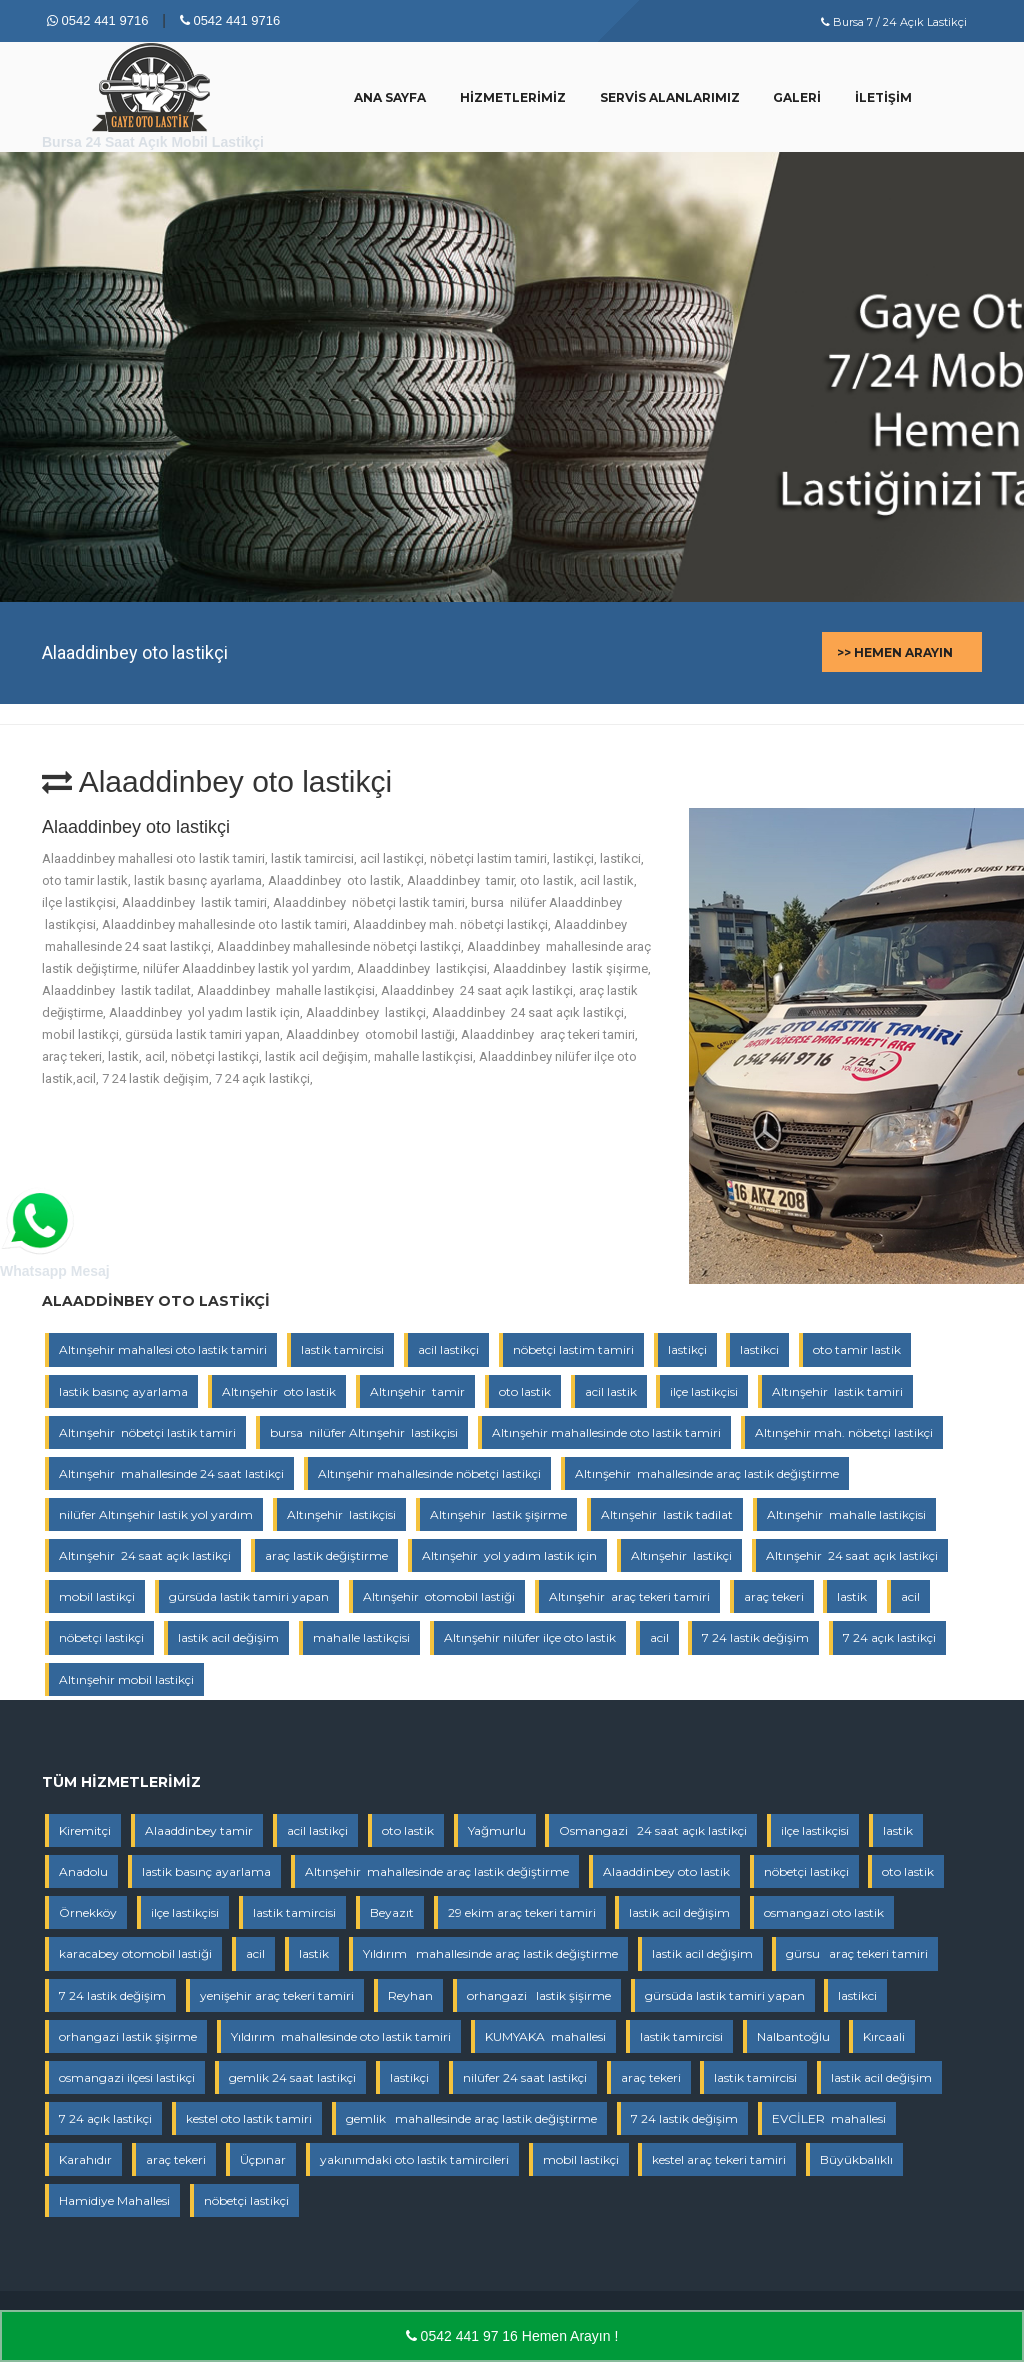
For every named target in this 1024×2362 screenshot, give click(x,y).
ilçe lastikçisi (704, 1391)
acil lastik (611, 1391)
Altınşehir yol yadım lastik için (509, 1555)
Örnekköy (88, 1912)
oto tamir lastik (857, 1349)
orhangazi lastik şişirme (539, 1995)
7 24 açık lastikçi (889, 1637)
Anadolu (83, 1871)
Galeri (797, 97)
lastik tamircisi (342, 1349)
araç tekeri (774, 1596)
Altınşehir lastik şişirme (498, 1514)
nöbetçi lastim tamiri (573, 1349)
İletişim (883, 97)
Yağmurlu (497, 1830)
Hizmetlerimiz (513, 97)
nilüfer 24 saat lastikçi (525, 2077)
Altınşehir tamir (417, 1391)
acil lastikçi (448, 1349)
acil (910, 1596)
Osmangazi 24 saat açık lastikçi (653, 1830)
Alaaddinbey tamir (199, 1830)
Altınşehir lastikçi (681, 1555)
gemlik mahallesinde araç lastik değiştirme (471, 2118)
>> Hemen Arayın (895, 652)
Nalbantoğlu (793, 2036)
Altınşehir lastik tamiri (837, 1391)
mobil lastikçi (97, 1596)
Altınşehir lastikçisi (341, 1514)
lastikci (759, 1349)
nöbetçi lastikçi (101, 1637)
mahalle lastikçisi (361, 1637)
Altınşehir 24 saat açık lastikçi (145, 1555)
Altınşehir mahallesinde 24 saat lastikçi (171, 1473)
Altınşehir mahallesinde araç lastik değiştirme (707, 1473)
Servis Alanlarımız (670, 97)
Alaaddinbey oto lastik (666, 1871)
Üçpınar (263, 2159)
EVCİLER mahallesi (829, 2118)
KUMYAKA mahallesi (545, 2036)
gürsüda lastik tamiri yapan (249, 1596)
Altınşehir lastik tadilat (667, 1514)
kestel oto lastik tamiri (249, 2118)
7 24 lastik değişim (755, 1637)
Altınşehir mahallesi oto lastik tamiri (163, 1349)
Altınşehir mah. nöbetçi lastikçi (844, 1432)
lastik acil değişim (228, 1637)
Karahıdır (85, 2159)
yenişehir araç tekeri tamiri (277, 1995)
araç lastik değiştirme (326, 1555)
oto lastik (525, 1391)
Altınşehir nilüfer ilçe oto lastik (530, 1637)
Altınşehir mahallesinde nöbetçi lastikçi (429, 1473)
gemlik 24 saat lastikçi (292, 2077)
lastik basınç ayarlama (123, 1391)
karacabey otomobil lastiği (135, 1953)
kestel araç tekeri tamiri (719, 2159)
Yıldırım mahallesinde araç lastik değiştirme (490, 1953)
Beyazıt (392, 1912)
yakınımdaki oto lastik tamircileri (414, 2159)
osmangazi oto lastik (824, 1912)
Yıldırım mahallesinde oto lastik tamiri (341, 2036)
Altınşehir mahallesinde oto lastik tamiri (606, 1432)
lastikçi (687, 1349)
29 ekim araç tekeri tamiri (522, 1912)
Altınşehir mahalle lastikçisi (846, 1514)
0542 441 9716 (97, 20)
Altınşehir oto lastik (279, 1391)
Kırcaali (884, 2036)
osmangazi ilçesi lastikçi (127, 2077)
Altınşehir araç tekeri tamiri (629, 1596)
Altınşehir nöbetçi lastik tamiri (147, 1432)
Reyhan (410, 1995)
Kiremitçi (85, 1830)
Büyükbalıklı (856, 2159)
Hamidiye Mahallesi (114, 2200)
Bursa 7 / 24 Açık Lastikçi (894, 22)
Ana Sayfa (390, 97)
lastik (852, 1596)
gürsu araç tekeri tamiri (857, 1953)
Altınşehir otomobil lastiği (439, 1596)
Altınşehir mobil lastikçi (126, 1679)
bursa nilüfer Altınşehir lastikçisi (364, 1432)
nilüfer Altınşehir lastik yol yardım (156, 1514)
